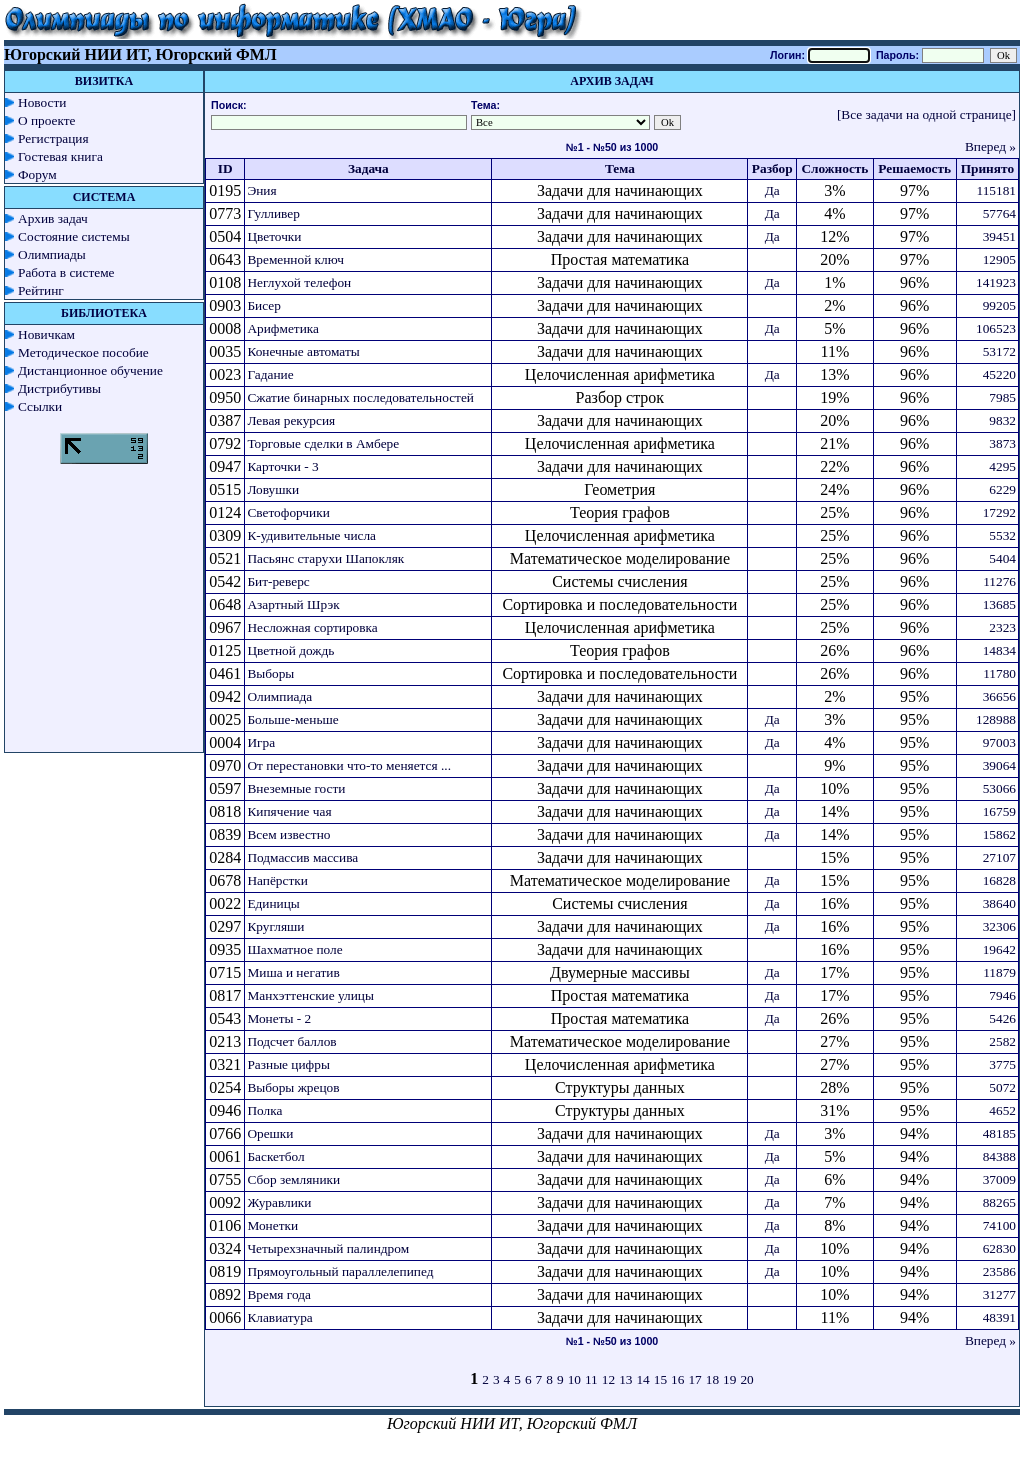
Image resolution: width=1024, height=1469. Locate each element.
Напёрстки (277, 880)
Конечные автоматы (303, 351)
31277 (999, 1294)
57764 (999, 213)
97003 (999, 742)
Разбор (772, 168)
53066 (999, 788)
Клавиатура (279, 1317)
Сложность (834, 168)
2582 (1002, 1041)
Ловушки (273, 489)
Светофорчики (288, 512)
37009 (999, 1179)
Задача (368, 168)
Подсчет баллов (291, 1041)
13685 (999, 604)
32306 (999, 926)
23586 (999, 1271)
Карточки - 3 (282, 466)
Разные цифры (288, 1064)
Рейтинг (41, 290)
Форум (37, 174)
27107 (999, 857)
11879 (999, 972)
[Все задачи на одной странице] (926, 114)
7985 (1002, 397)
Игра (261, 742)
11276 (999, 581)
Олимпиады (52, 254)
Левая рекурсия (291, 420)
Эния (261, 190)
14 (642, 1379)
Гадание (270, 374)
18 (712, 1379)
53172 (999, 351)
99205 (999, 305)
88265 (999, 1202)
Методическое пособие (83, 352)
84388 (999, 1156)
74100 (999, 1225)
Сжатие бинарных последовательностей (360, 397)
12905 (999, 259)
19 (729, 1379)
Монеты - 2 (279, 1018)
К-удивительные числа (311, 535)
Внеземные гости (296, 788)
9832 (1002, 420)
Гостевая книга (60, 156)
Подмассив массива (302, 857)
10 (574, 1379)
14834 (999, 650)
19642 (999, 949)
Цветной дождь (290, 650)
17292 (999, 512)
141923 (996, 282)
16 (677, 1379)
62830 (999, 1248)
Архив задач (53, 218)
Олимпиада (279, 696)
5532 (1002, 535)
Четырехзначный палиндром (328, 1248)
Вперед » (990, 146)
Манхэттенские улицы (310, 995)
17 (694, 1379)
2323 (1002, 627)
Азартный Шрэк (293, 604)
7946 (1002, 995)
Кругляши (275, 926)
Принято (987, 168)
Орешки (270, 1133)
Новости (42, 102)
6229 (1002, 489)
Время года (278, 1294)
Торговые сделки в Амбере (323, 443)
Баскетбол (275, 1156)
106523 (996, 328)
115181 (997, 190)
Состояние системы (74, 236)
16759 (999, 811)
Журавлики (279, 1202)
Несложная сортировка (312, 627)
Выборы (270, 673)
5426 (1002, 1018)
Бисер (263, 305)
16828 (999, 880)
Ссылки (40, 406)
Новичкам (46, 334)
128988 (996, 719)
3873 (1002, 443)
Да (772, 190)
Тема (620, 168)
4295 (1002, 466)
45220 (999, 374)
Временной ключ (295, 259)
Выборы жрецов (293, 1087)
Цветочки (274, 236)
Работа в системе (66, 272)
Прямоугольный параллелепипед (340, 1271)
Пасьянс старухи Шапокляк (325, 558)
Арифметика (283, 328)
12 (608, 1379)
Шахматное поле (294, 949)
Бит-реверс (278, 581)
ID (225, 168)
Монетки (272, 1225)
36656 (999, 696)
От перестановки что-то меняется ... (349, 765)
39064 (999, 765)
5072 (1002, 1087)
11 (591, 1379)
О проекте (47, 120)
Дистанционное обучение (90, 370)
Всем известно (288, 834)
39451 (999, 236)
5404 (1002, 558)
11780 (999, 673)
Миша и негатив (293, 972)
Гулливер (273, 213)
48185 (999, 1133)
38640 (999, 903)
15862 (999, 834)
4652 (1002, 1110)
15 (660, 1379)
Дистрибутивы (59, 388)
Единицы (273, 903)
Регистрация (53, 138)
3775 (1002, 1064)
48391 (999, 1317)
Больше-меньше (292, 719)
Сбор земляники (293, 1179)
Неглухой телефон (299, 282)
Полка (264, 1110)
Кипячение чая (289, 811)
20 (746, 1379)
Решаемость (914, 168)
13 (625, 1379)
